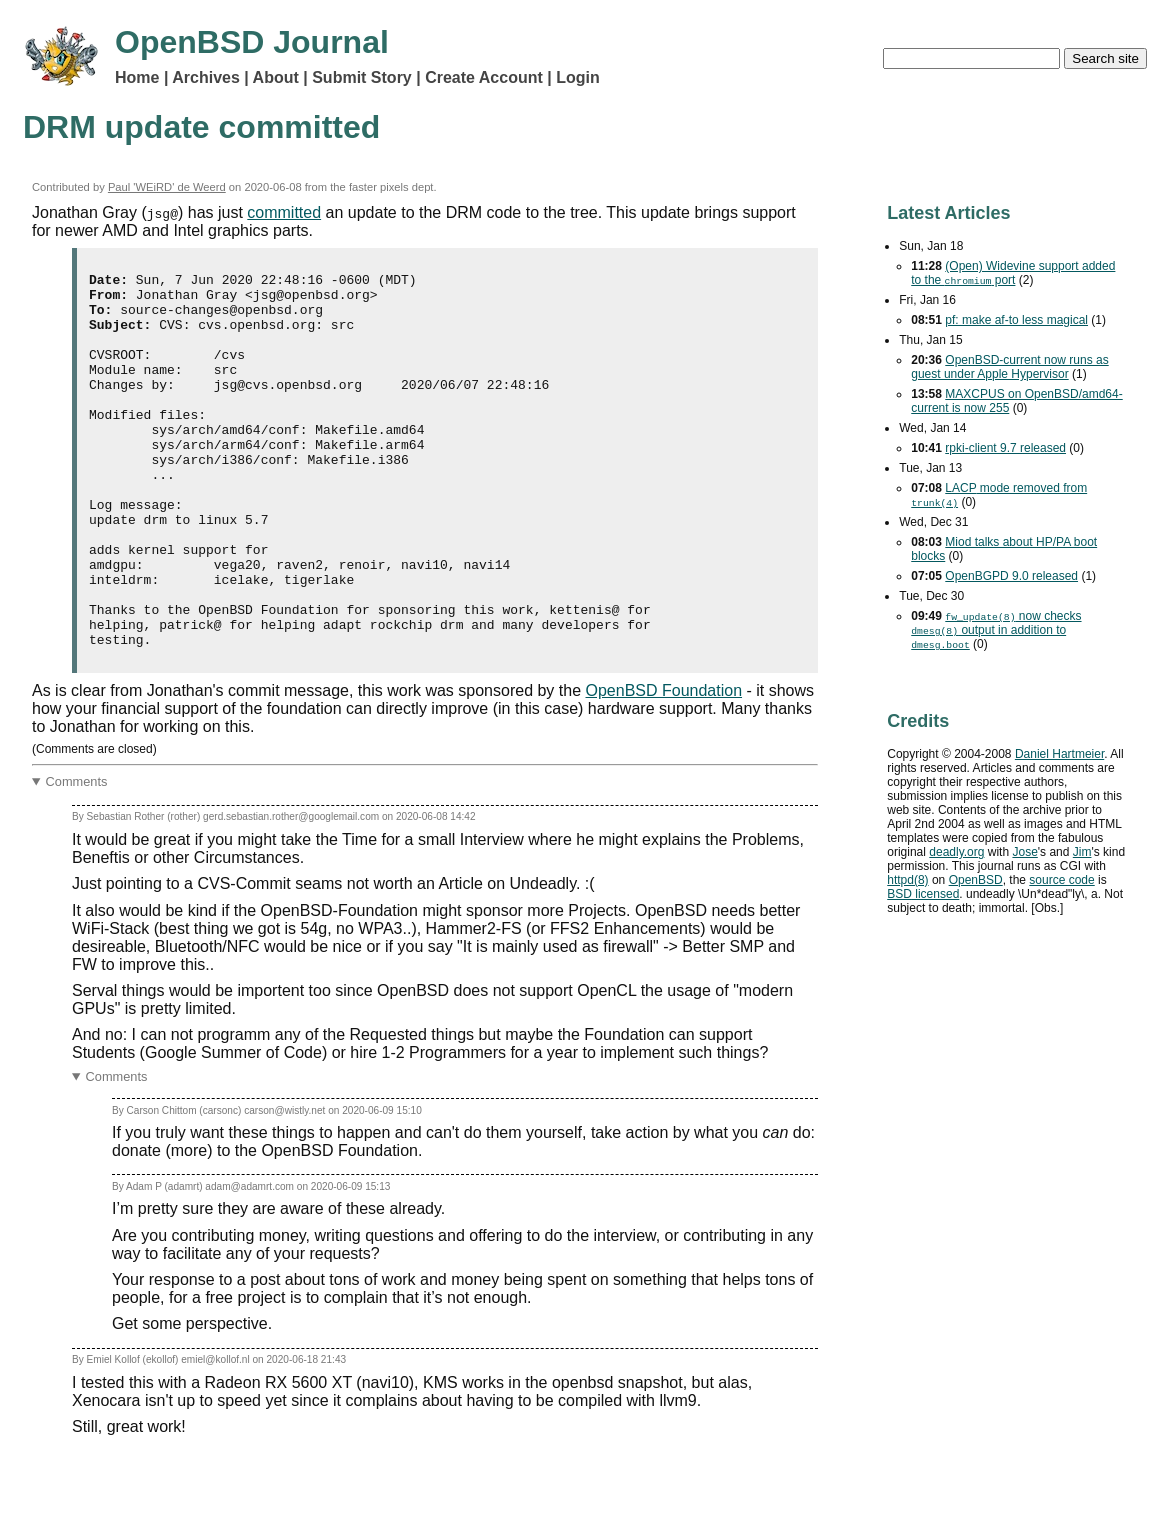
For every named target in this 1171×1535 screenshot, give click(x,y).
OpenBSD (976, 880)
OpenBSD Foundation (664, 765)
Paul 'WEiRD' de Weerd (167, 187)
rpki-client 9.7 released (1005, 448)
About (276, 77)
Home (137, 77)
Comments (77, 856)
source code (1061, 880)
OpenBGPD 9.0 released (1011, 576)
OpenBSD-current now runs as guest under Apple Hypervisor (1009, 367)
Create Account (484, 77)
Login (578, 77)
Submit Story (362, 77)
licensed (923, 894)
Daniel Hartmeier (1059, 754)
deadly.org (956, 852)
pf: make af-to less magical (1016, 320)
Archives (206, 77)
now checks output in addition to (996, 630)
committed (284, 212)
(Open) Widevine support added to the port (1013, 273)
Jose (1024, 852)
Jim (1082, 852)
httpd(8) (907, 880)
